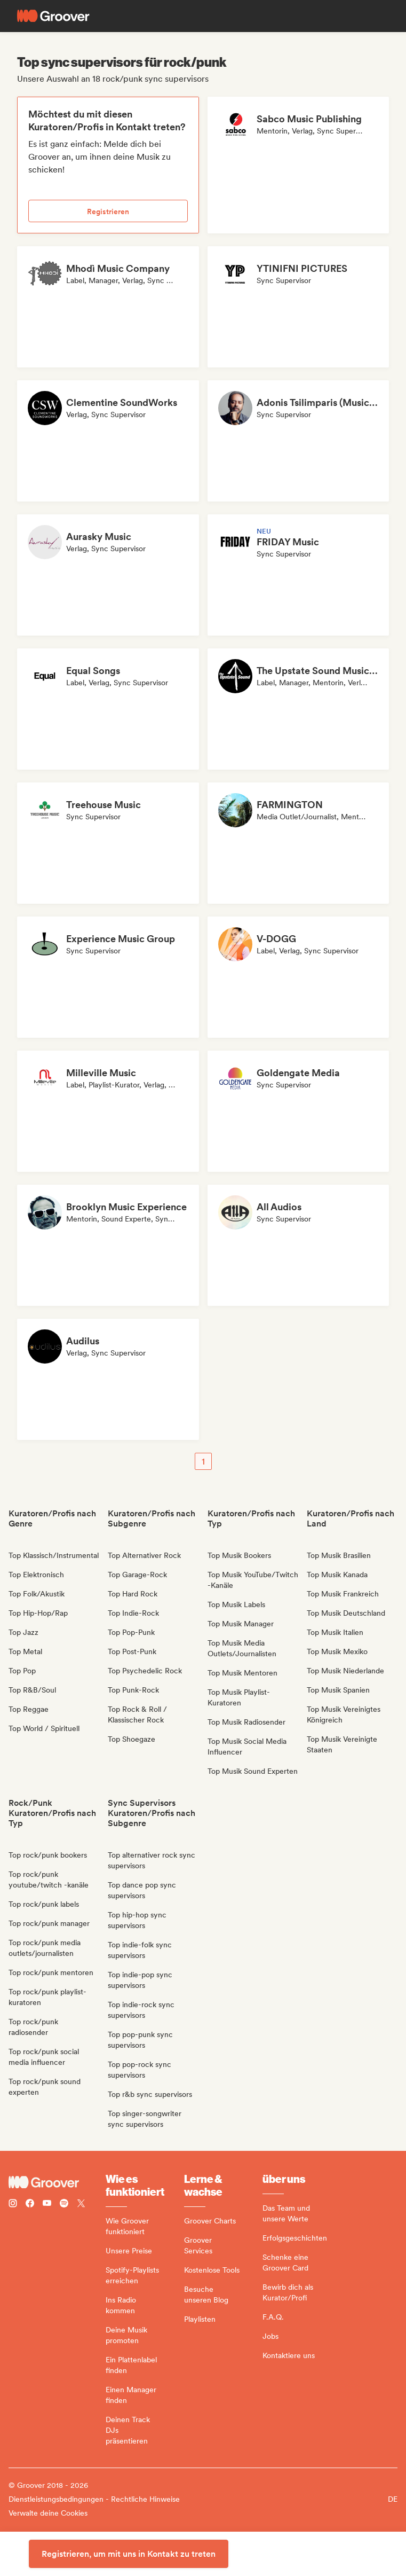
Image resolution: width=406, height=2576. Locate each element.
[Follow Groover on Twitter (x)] (81, 2204)
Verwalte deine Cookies (48, 2513)
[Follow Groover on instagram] (13, 2204)
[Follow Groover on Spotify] (64, 2204)
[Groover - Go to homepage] (57, 2182)
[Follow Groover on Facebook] (30, 2204)
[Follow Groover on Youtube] (47, 2204)
